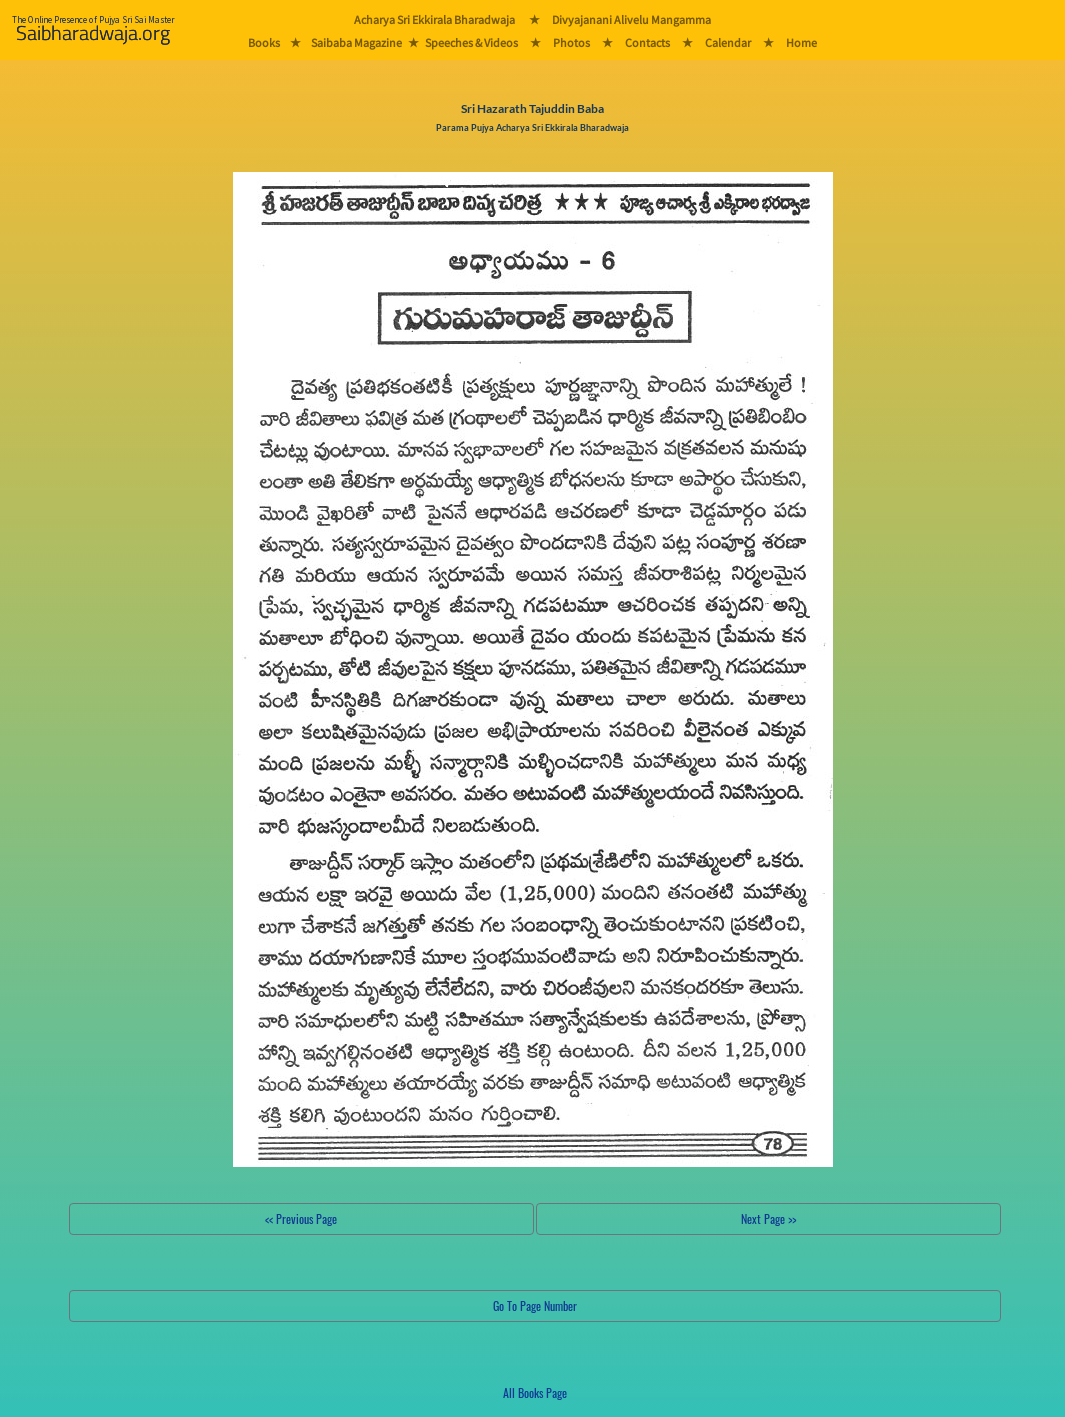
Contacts (647, 42)
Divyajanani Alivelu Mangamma (631, 19)
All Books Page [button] (535, 1392)
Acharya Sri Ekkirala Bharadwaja (434, 19)
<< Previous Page (301, 1218)
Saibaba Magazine (356, 42)
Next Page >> (768, 1218)
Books (264, 42)
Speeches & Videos (471, 42)
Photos (571, 42)
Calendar (728, 42)
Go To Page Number (535, 1305)
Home (801, 42)
